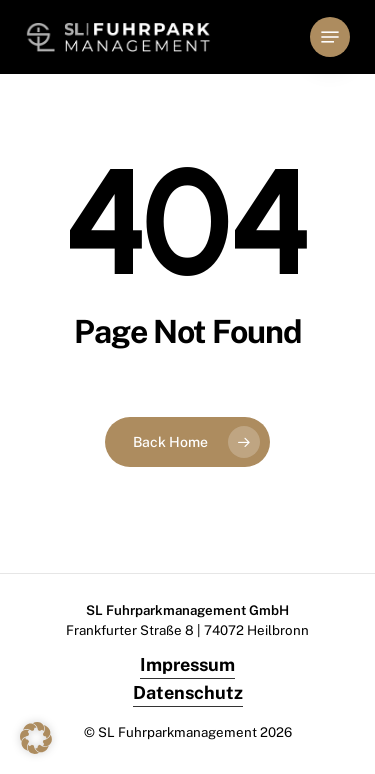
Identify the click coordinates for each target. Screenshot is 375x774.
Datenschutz (188, 692)
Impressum (187, 664)
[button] (330, 37)
